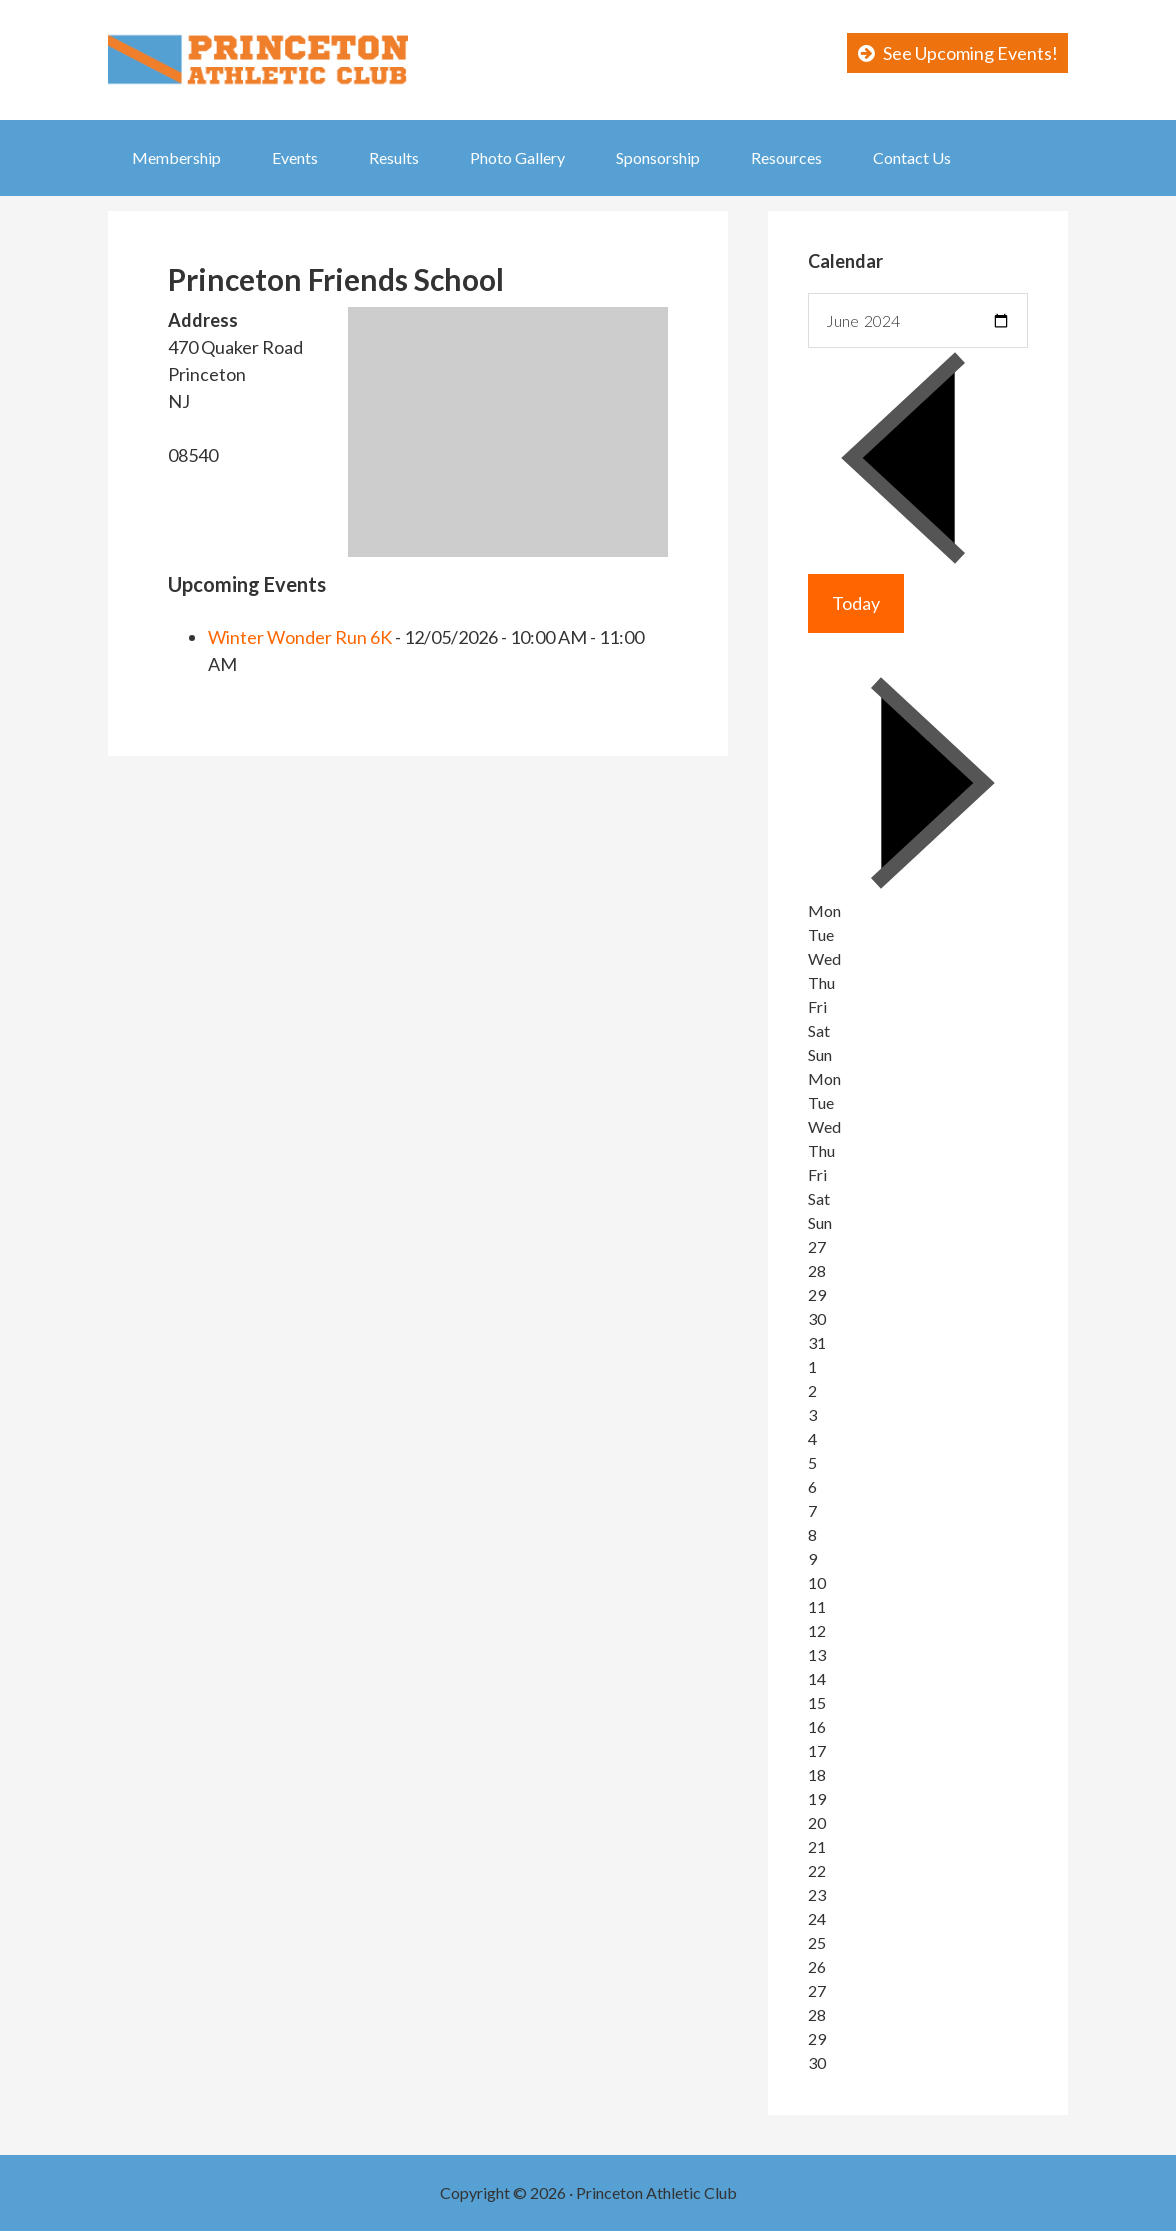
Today (856, 603)
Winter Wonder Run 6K (300, 637)
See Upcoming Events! (970, 53)
